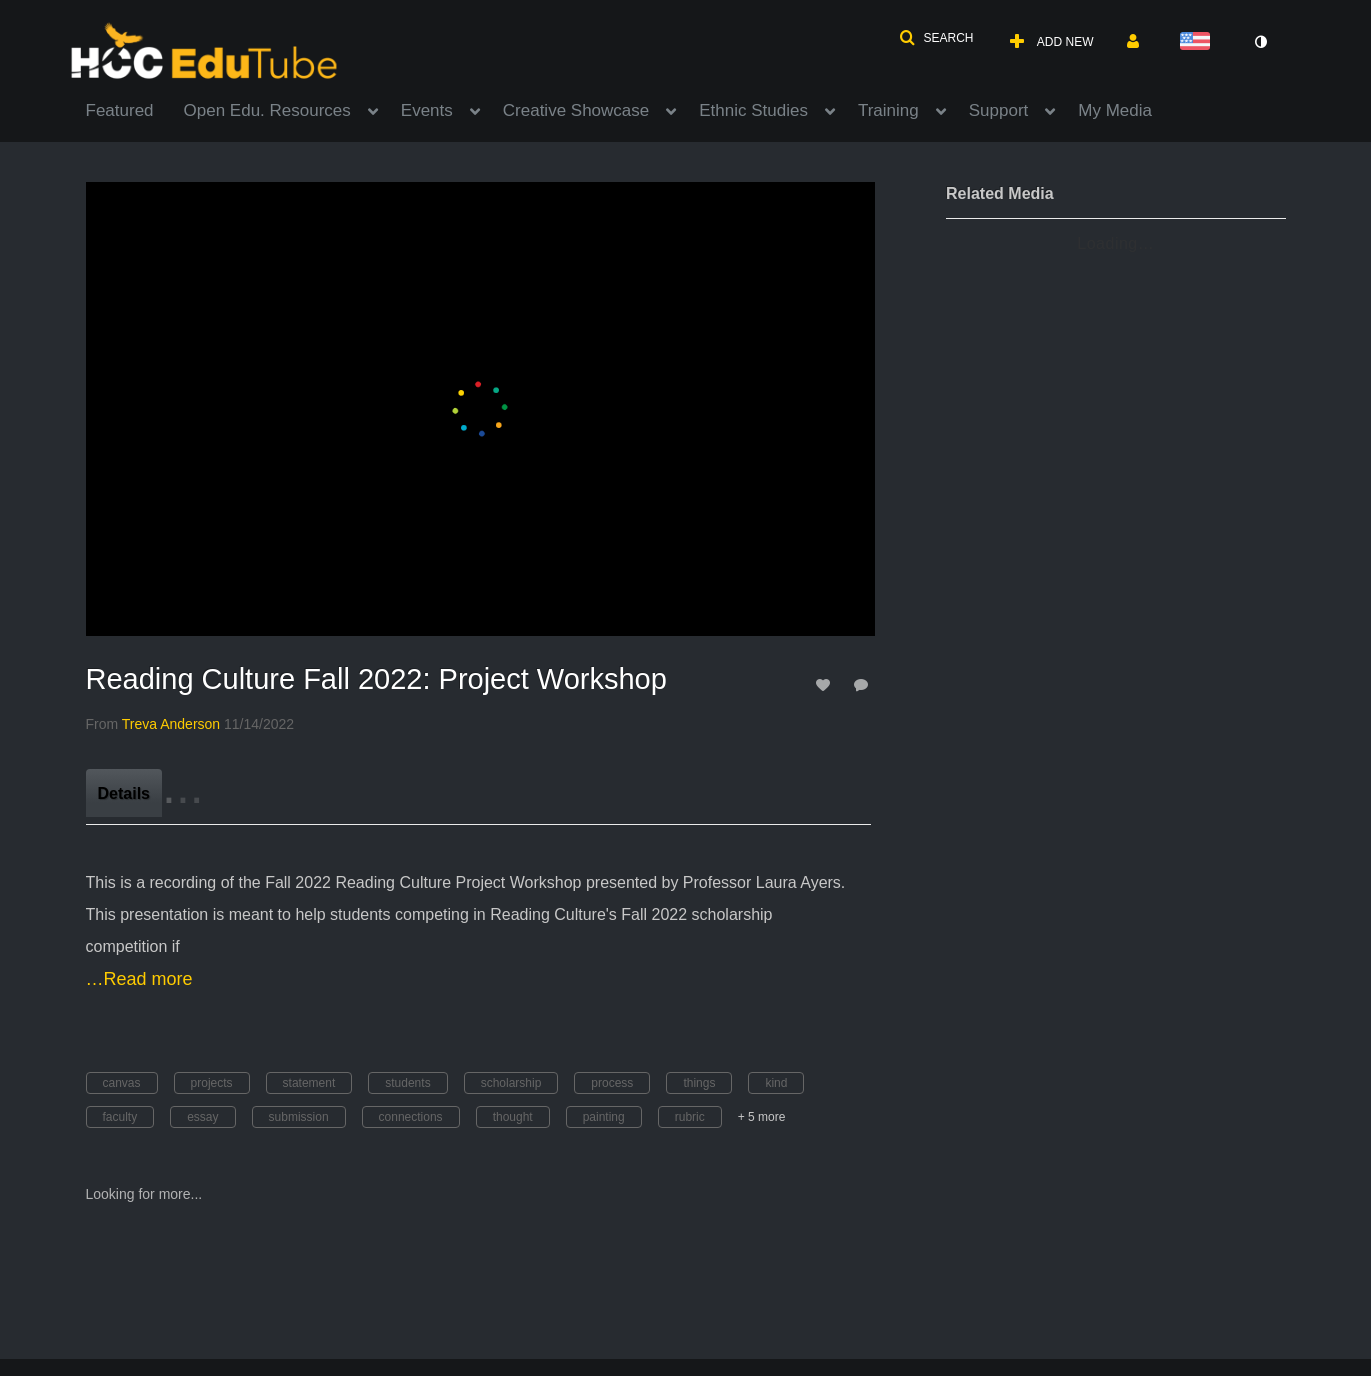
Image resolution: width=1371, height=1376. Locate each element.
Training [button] (888, 110)
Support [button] (999, 110)
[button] (936, 38)
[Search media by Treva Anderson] (171, 724)
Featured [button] (120, 110)
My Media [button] (1115, 110)
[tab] (124, 793)
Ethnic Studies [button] (753, 110)
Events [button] (427, 110)
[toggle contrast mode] (1261, 42)
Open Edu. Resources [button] (267, 110)
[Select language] (1199, 42)
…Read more (139, 979)
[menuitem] (135, 109)
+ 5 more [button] (762, 1117)
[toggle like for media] (826, 684)
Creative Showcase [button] (576, 110)
